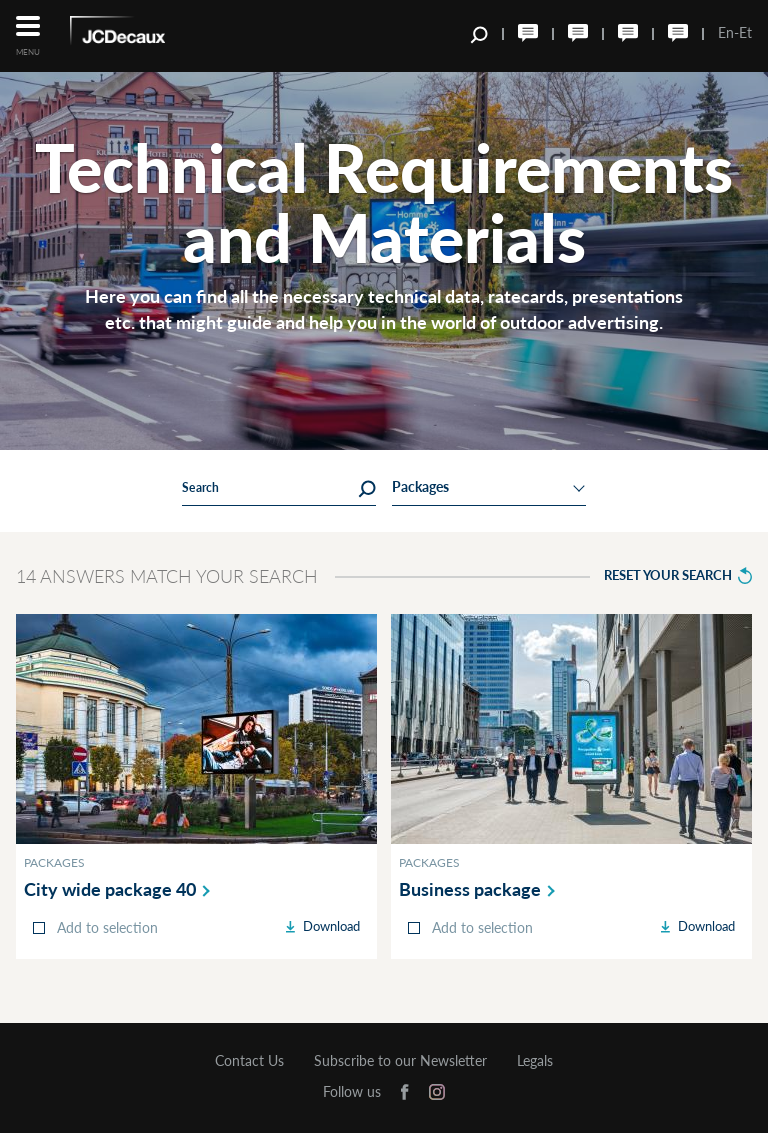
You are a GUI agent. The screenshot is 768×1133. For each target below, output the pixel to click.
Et (745, 32)
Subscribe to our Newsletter (400, 1061)
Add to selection (107, 927)
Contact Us (249, 1061)
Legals (535, 1061)
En (726, 32)
